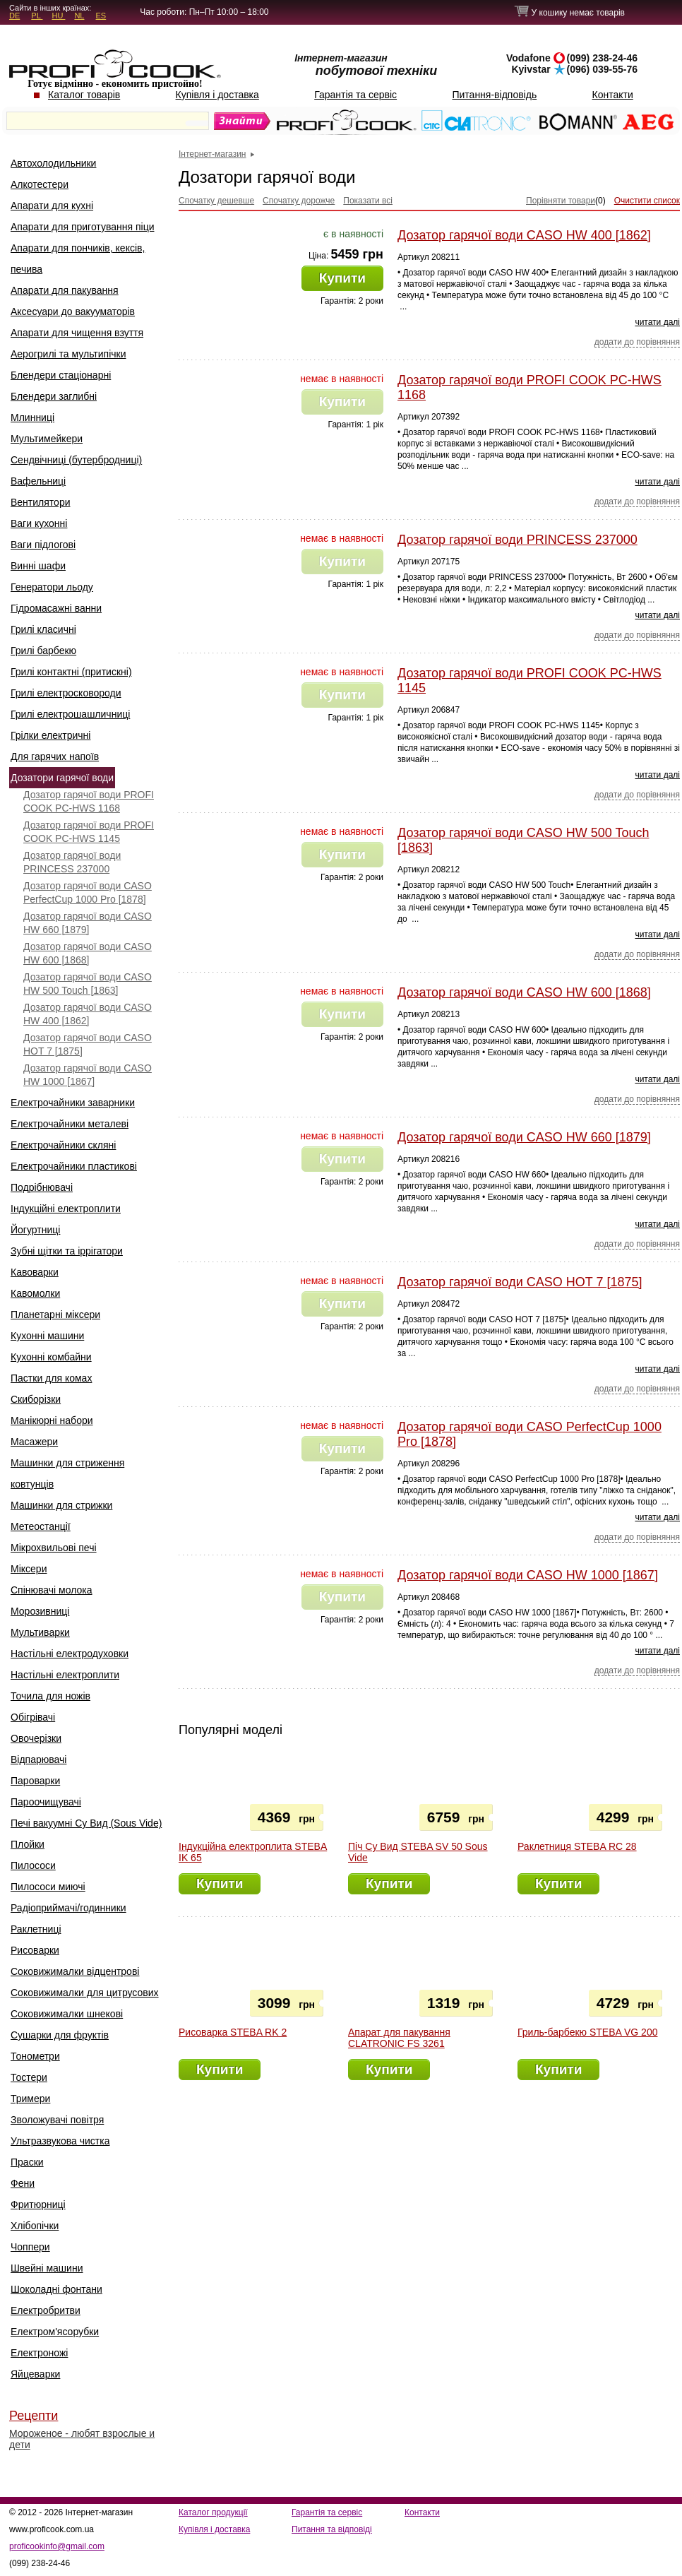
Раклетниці (36, 1929)
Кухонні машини (47, 1335)
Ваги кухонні (39, 523)
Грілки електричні (50, 735)
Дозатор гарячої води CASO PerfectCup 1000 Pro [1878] (87, 892)
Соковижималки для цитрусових (85, 1992)
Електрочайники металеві (69, 1123)
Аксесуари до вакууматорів (73, 311)
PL (36, 15)
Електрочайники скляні (63, 1145)
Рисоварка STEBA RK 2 (233, 2032)
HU (58, 15)
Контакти (612, 94)
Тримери (30, 2098)
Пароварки (35, 1780)
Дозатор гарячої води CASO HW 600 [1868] (87, 953)
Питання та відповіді (332, 2529)
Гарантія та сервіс (355, 94)
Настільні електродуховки (69, 1653)
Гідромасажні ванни (56, 608)
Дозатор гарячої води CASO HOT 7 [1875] (87, 1044)
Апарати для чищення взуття (77, 332)
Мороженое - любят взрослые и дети (82, 2439)
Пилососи (33, 1865)
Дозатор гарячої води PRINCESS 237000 (72, 862)
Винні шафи (38, 565)
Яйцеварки (35, 2374)
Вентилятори (41, 502)
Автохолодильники (53, 163)
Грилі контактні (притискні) (71, 671)
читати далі (657, 322)
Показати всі (368, 201)
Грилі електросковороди (66, 693)
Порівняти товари (560, 201)
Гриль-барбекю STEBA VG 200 (587, 2032)
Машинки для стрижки (61, 1505)
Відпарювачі (38, 1759)
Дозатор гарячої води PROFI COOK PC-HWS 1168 (88, 801)
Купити (342, 278)
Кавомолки (35, 1293)
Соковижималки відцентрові (75, 1971)
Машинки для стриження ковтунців (67, 1473)
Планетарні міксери (55, 1314)
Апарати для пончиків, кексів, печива (78, 258)
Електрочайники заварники (73, 1102)
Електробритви (45, 2310)
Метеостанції (41, 1526)
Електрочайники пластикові (74, 1166)
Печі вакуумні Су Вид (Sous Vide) (86, 1823)
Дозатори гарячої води (62, 777)
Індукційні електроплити (66, 1208)
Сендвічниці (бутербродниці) (76, 459)
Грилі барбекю (43, 650)
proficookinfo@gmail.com (56, 2546)
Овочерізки (36, 1738)
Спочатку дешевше (216, 201)
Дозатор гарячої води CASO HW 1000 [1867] (87, 1074)
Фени (23, 2183)
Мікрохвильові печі (54, 1547)
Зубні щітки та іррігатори (67, 1251)
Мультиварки (40, 1632)
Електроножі (39, 2352)
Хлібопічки (35, 2225)
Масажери (34, 1441)
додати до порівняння (637, 342)
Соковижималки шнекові (67, 2013)
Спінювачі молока (51, 1590)
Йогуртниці (35, 1229)
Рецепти (33, 2416)
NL (79, 15)
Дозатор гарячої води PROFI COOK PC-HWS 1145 (88, 831)
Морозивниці (40, 1611)
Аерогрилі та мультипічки (68, 354)
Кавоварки (35, 1272)
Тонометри (35, 2056)
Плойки (27, 1844)
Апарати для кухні (52, 205)
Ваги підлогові (43, 544)
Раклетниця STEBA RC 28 (577, 1846)
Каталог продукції (213, 2512)
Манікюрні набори (52, 1420)
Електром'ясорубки (55, 2331)
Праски (27, 2162)
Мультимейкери (47, 438)
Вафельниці (38, 481)
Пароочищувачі (46, 1802)
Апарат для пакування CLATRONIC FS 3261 (399, 2037)
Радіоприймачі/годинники (68, 1907)
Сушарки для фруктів (60, 2035)
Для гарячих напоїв (55, 756)
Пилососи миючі (48, 1886)
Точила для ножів (50, 1696)
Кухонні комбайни (51, 1357)
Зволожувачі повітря (57, 2119)
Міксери (29, 1568)
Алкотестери (39, 184)
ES (101, 15)
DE (14, 15)
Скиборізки (36, 1399)
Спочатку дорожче (299, 201)
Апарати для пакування (65, 290)
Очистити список (647, 201)
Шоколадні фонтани (56, 2289)
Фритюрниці (38, 2204)
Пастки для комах (51, 1378)
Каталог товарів (84, 94)
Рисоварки (35, 1950)
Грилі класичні (43, 629)
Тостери (29, 2077)
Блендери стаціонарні (61, 375)
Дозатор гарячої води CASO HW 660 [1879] (87, 922)
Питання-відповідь (494, 94)
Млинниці (32, 417)
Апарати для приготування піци (82, 226)
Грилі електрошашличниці (70, 714)
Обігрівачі (33, 1717)
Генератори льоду (52, 587)
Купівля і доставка (217, 94)
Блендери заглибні (54, 396)
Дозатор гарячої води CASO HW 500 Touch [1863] (87, 983)
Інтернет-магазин (212, 154)
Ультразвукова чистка (60, 2141)
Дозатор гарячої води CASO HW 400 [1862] (87, 1014)
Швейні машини (47, 2268)
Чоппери (30, 2246)
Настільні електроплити (65, 1674)
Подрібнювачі (42, 1187)
